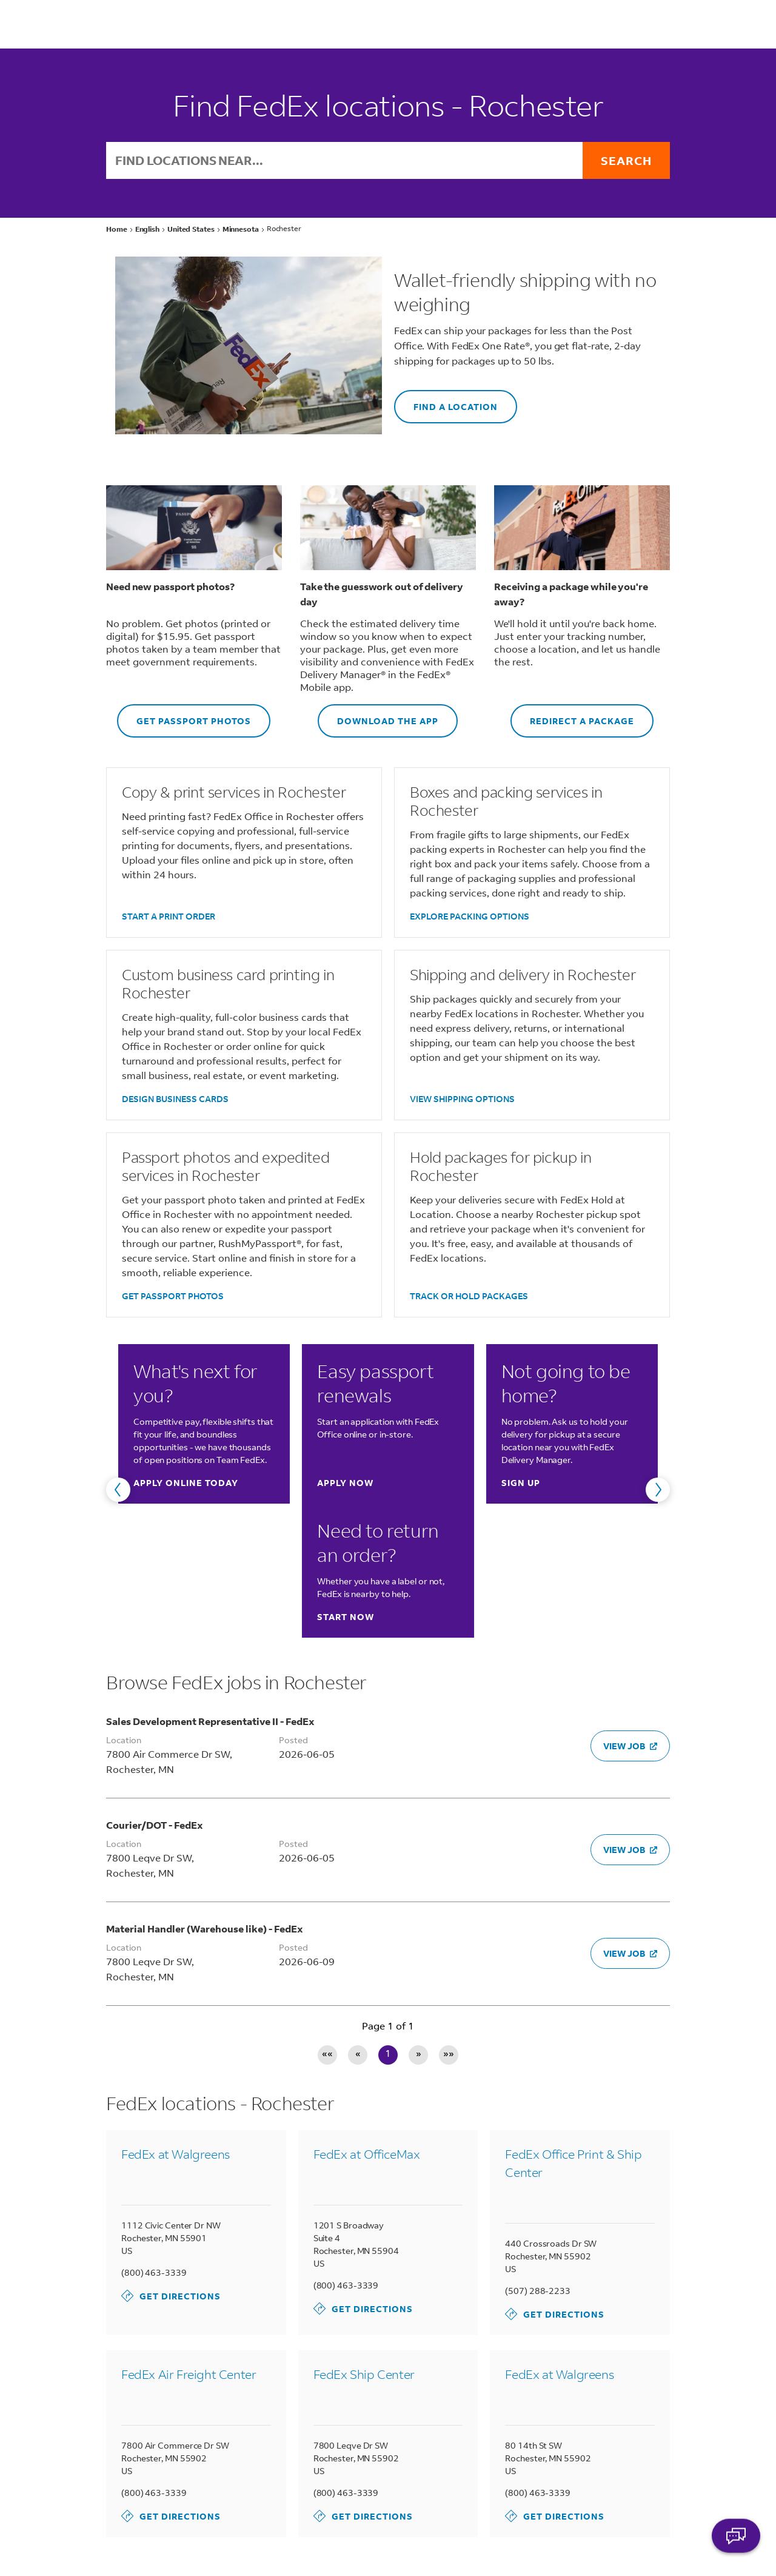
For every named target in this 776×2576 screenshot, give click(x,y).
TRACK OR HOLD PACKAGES (469, 1296)
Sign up (520, 1482)
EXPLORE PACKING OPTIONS (469, 916)
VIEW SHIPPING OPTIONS (462, 1099)
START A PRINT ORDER (168, 916)
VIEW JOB (630, 1746)
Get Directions (171, 2296)
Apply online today (185, 1482)
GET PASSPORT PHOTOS (184, 715)
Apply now (345, 1482)
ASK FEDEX (736, 2544)
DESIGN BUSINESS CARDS (175, 1099)
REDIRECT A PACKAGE (572, 715)
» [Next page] (418, 2054)
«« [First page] (327, 2054)
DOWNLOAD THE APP (378, 715)
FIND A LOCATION (446, 401)
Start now (345, 1617)
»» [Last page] (448, 2054)
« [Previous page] (358, 2054)
